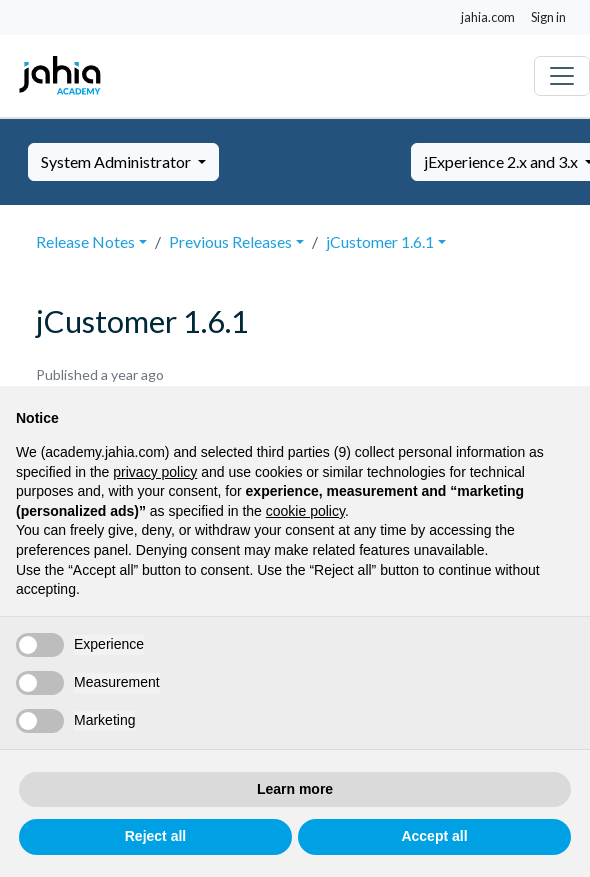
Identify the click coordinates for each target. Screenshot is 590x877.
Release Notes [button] (85, 241)
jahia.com (488, 17)
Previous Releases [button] (230, 241)
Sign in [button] (548, 17)
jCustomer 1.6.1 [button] (380, 241)
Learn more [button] (295, 789)
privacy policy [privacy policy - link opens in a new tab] (155, 472)
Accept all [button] (434, 836)
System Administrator (117, 161)
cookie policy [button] (305, 511)
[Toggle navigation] (562, 76)
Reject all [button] (155, 836)
